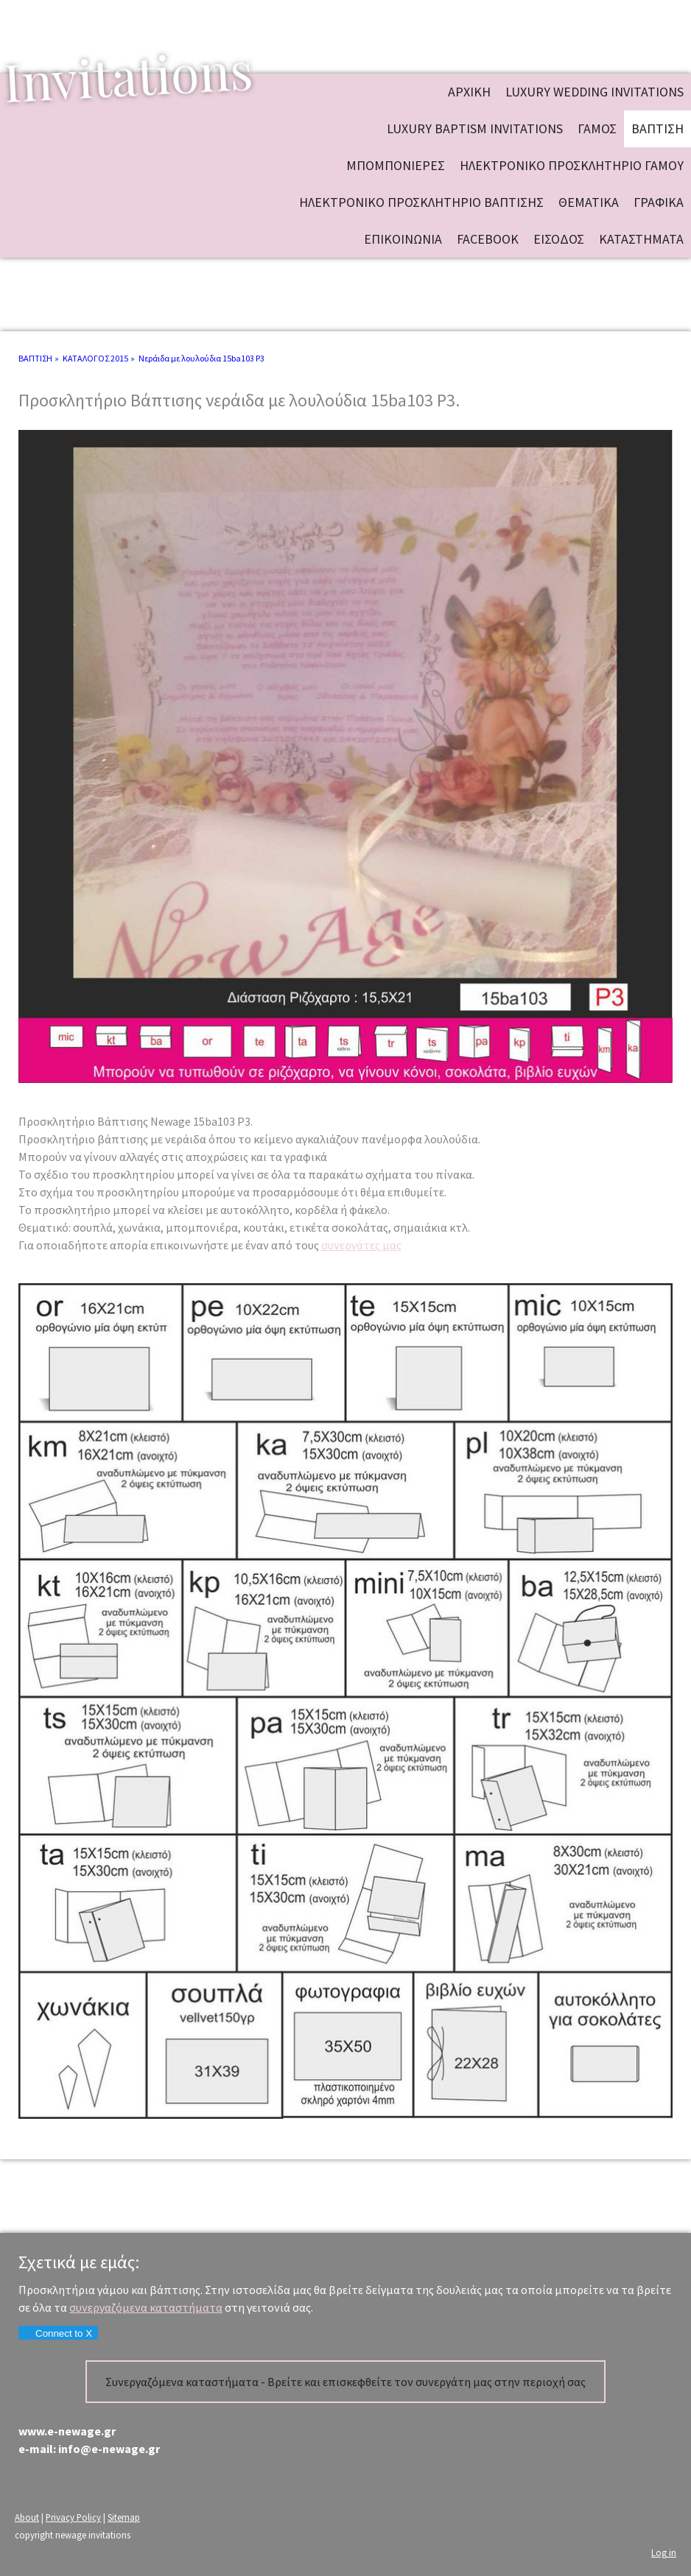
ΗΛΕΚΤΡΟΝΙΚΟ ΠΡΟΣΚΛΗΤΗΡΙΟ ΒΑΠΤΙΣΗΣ (421, 202)
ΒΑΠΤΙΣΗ (657, 128)
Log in (663, 2552)
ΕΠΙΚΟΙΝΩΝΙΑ (403, 238)
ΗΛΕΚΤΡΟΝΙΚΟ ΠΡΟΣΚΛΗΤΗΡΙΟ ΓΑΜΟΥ (572, 165)
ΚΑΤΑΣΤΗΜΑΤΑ (641, 238)
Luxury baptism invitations (475, 128)
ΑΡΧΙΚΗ (469, 91)
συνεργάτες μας (361, 1245)
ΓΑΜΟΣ (597, 128)
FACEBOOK (488, 238)
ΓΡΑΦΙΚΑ (659, 202)
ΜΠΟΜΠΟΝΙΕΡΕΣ (395, 165)
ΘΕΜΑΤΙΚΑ (588, 202)
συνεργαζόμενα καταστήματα (145, 2307)
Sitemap (124, 2517)
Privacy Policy (73, 2517)
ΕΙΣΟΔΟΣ (558, 238)
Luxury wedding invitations (594, 91)
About (27, 2517)
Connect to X (57, 2333)
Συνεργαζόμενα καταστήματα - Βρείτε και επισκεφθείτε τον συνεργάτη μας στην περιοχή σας (345, 2381)
